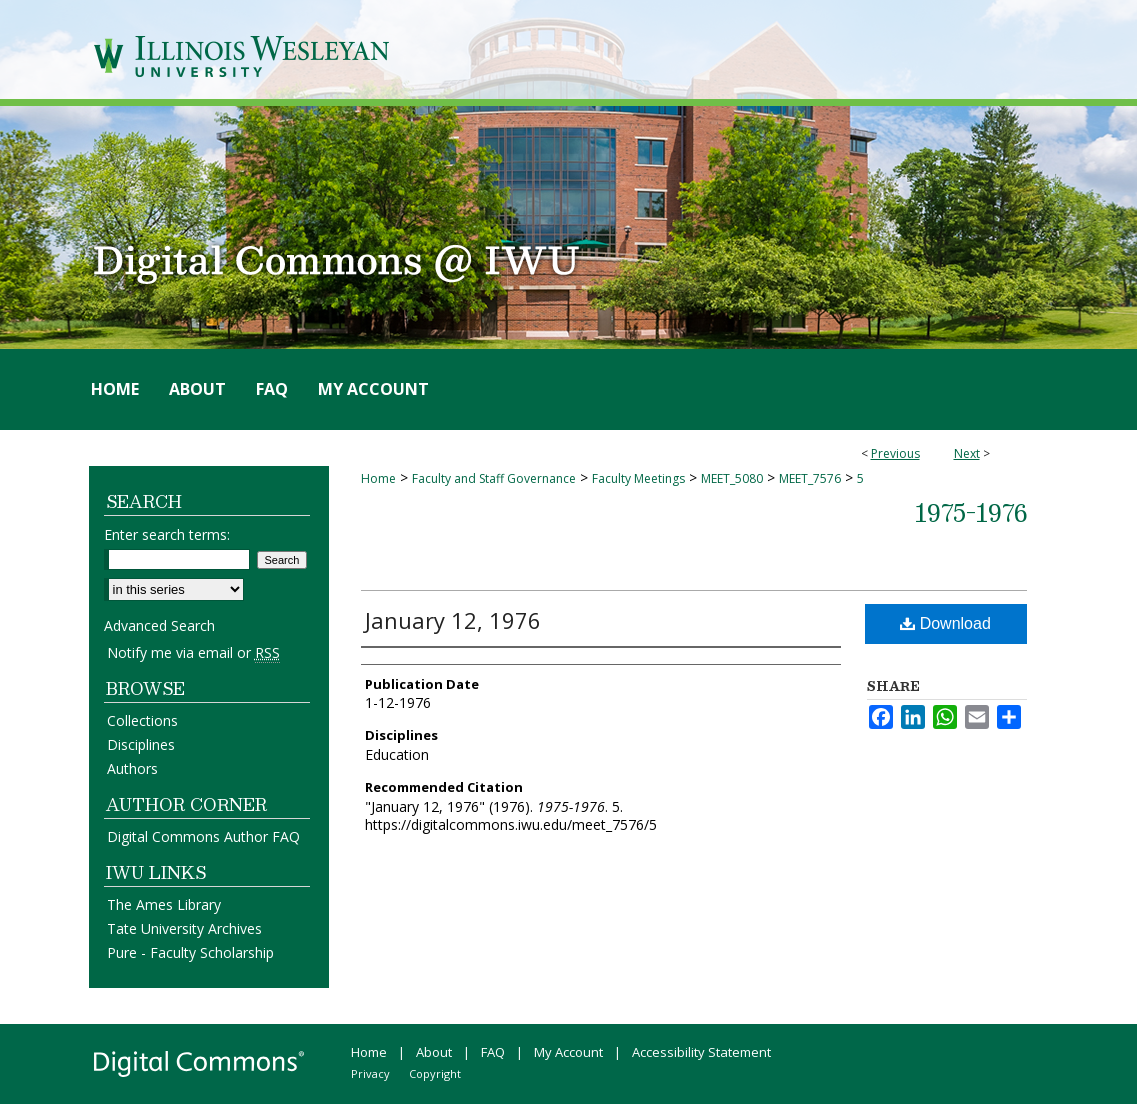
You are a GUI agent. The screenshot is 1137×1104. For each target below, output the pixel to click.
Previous (895, 453)
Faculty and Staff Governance (494, 478)
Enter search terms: (167, 534)
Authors (132, 768)
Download (945, 623)
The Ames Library (164, 904)
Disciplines (141, 744)
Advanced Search (159, 625)
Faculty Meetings (638, 478)
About (434, 1052)
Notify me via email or (193, 652)
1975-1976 (971, 512)
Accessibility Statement (701, 1052)
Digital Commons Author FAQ (203, 836)
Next (967, 453)
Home (378, 478)
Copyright (435, 1073)
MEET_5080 (732, 478)
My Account (568, 1052)
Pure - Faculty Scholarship (190, 952)
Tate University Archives (184, 928)
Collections (142, 720)
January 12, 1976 (453, 620)
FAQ (493, 1052)
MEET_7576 (810, 478)
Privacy (370, 1073)
